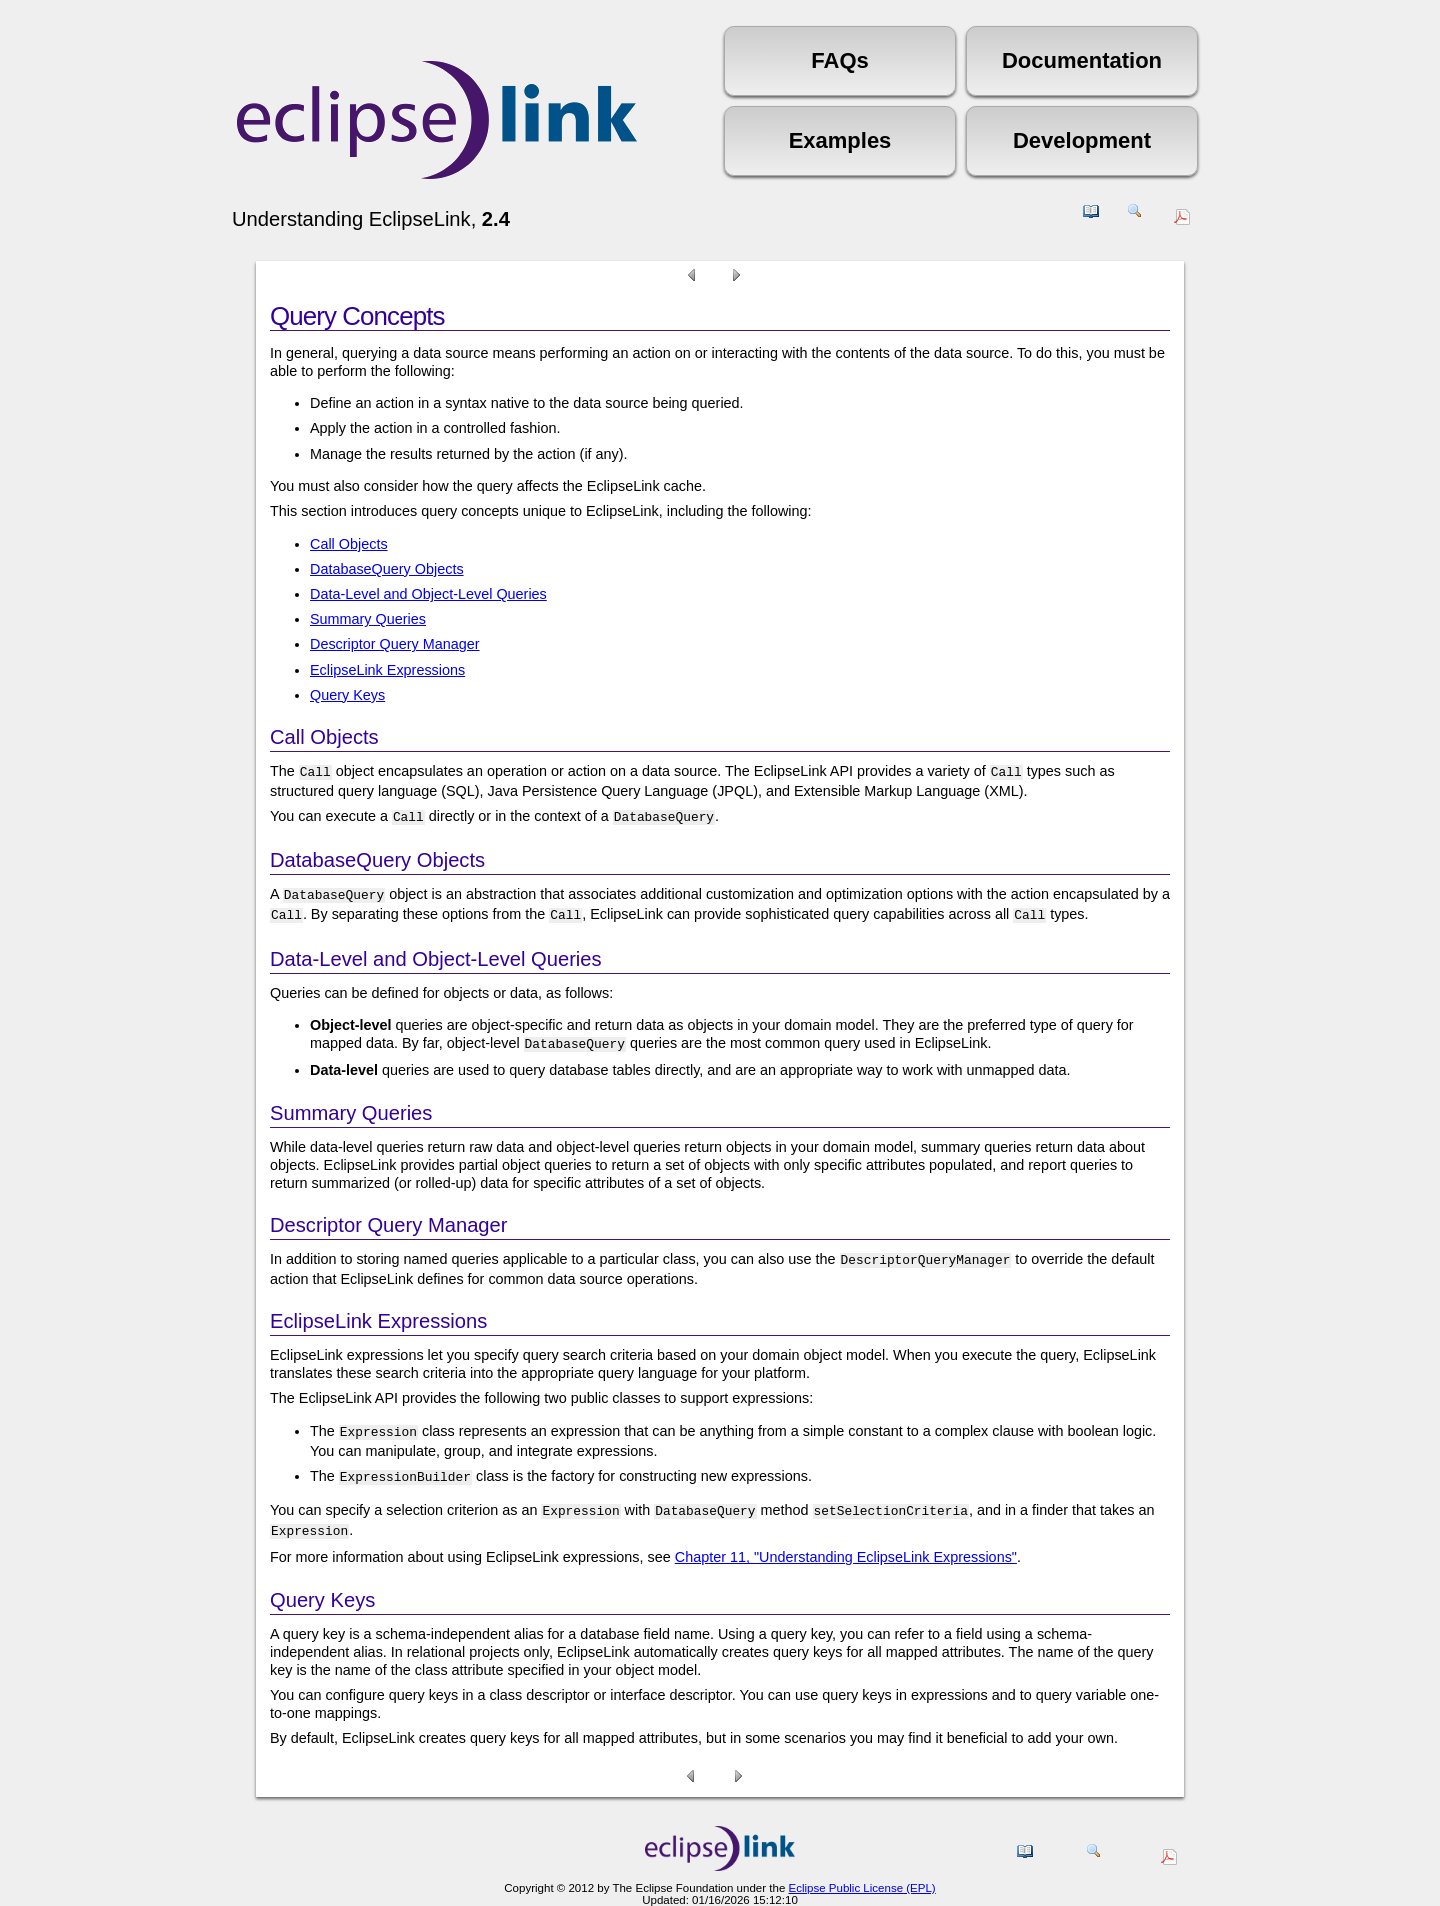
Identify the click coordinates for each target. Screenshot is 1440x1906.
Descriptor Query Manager (395, 644)
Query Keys (347, 695)
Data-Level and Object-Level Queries (428, 594)
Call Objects (349, 544)
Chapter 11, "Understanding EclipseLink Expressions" (846, 1537)
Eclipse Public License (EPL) (861, 1868)
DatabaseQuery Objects (387, 569)
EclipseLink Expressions (387, 670)
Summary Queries (368, 619)
